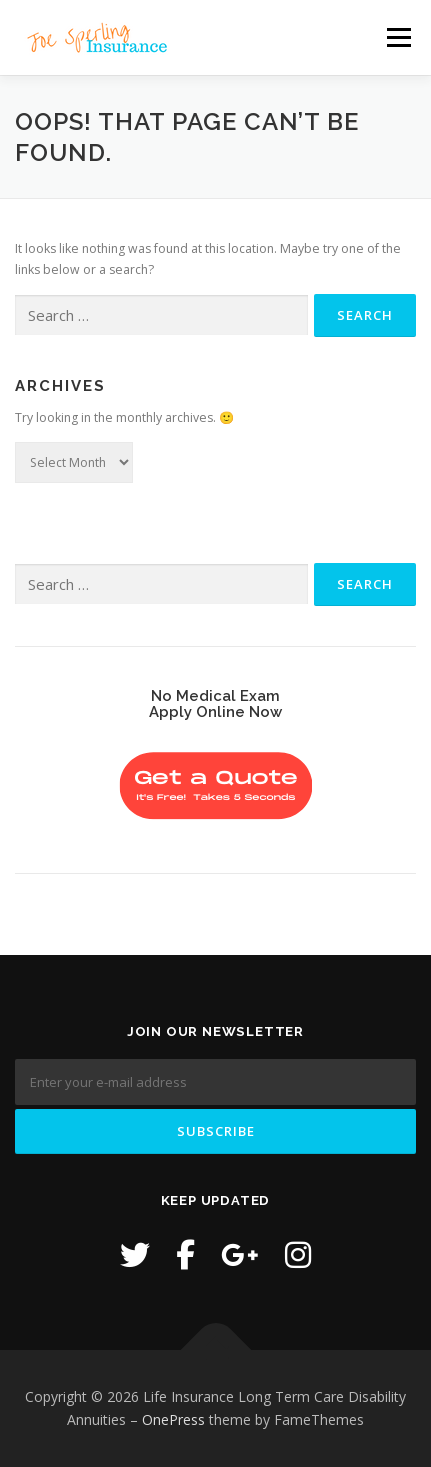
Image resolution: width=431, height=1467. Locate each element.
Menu (397, 37)
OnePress (173, 1419)
